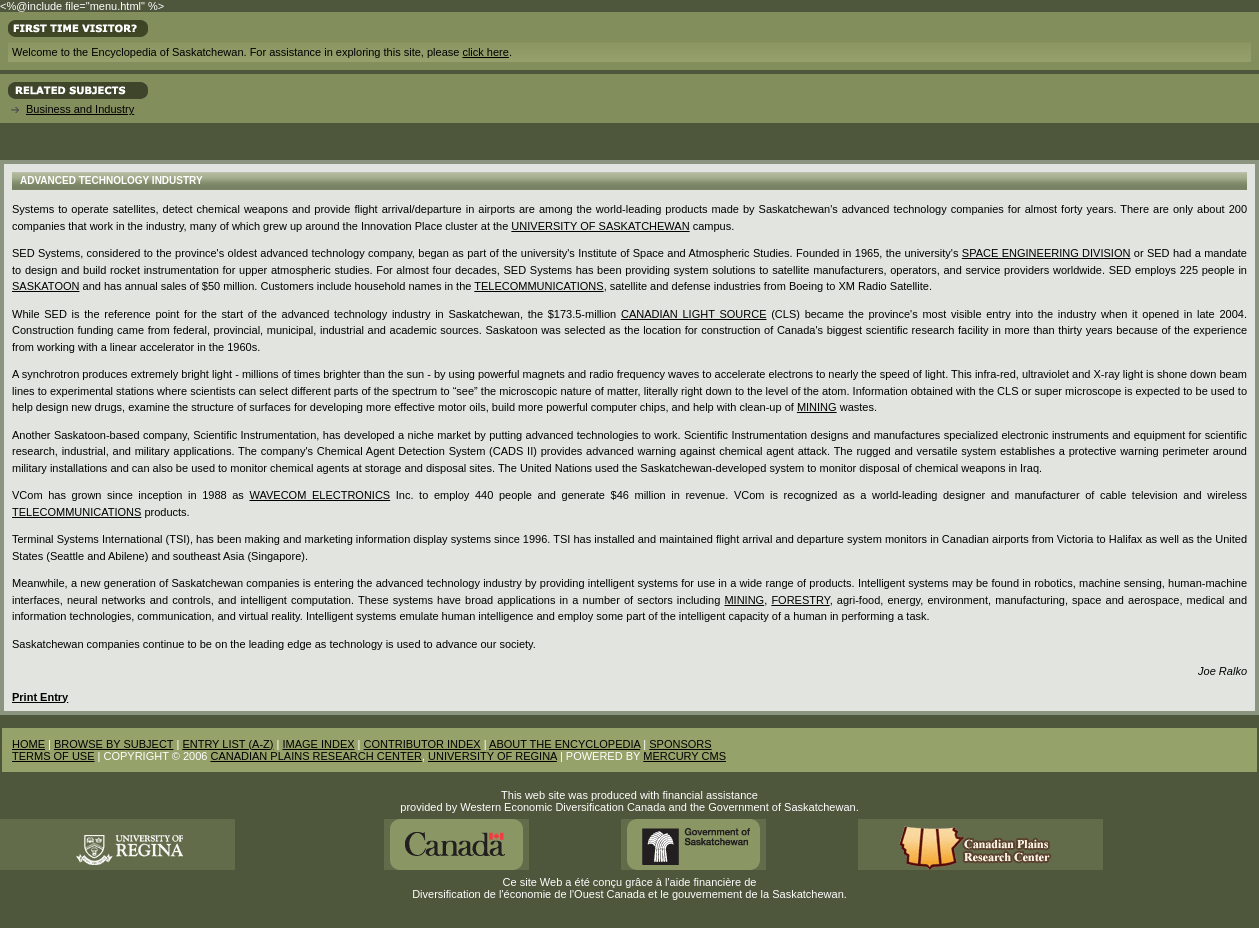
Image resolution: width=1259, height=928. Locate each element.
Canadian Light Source (694, 314)
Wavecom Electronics (319, 495)
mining (817, 407)
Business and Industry (80, 109)
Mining (744, 600)
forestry (800, 600)
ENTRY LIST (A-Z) (227, 744)
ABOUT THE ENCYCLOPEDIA (564, 744)
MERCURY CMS (684, 756)
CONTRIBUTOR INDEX (422, 744)
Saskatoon (45, 286)
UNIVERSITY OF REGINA (492, 756)
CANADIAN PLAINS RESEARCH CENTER (316, 756)
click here (485, 52)
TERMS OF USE (53, 756)
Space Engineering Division (1046, 253)
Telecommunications (76, 512)
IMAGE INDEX (318, 744)
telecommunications (538, 286)
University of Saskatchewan (600, 226)
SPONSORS (680, 744)
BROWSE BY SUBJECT (113, 744)
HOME (28, 744)
